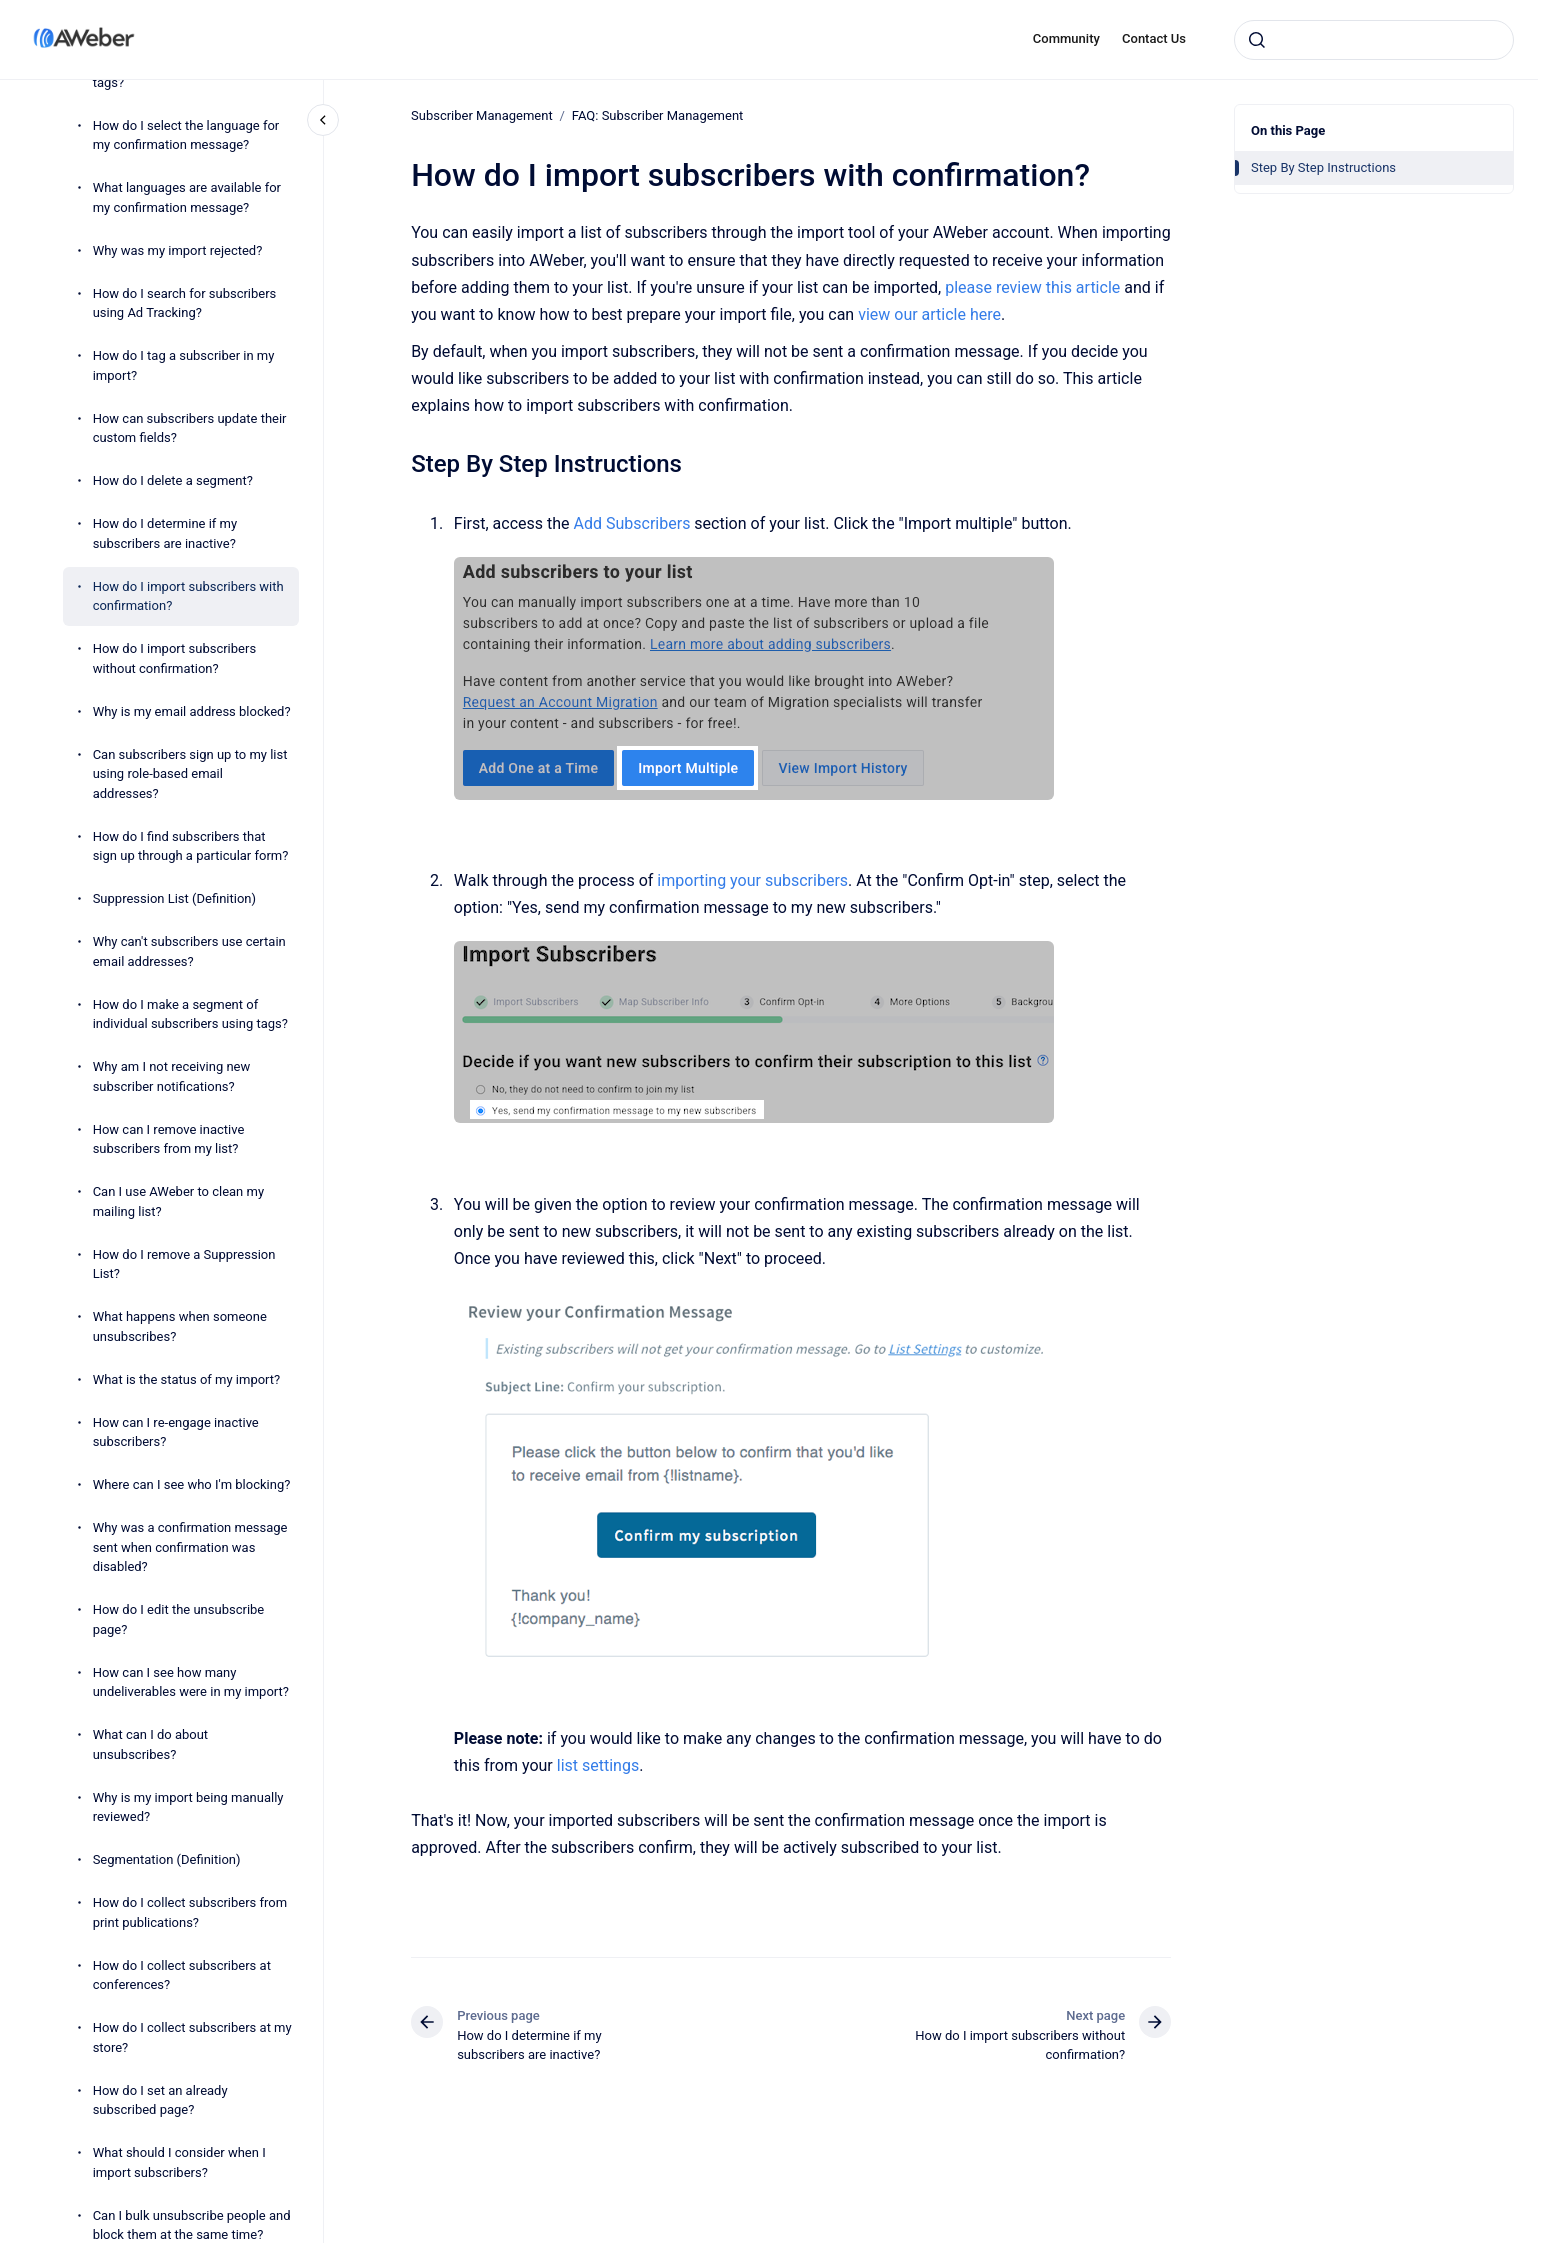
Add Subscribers (631, 523)
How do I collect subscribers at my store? (192, 2037)
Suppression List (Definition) (174, 898)
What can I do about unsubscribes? (150, 1744)
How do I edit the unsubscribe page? (179, 1619)
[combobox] (1374, 40)
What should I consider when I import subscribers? (179, 2162)
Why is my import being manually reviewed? (188, 1807)
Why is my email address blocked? (192, 711)
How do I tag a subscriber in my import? (184, 365)
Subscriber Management (482, 115)
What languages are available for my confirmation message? (187, 197)
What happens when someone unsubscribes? (180, 1326)
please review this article (1032, 287)
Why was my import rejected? (178, 250)
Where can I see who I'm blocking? (192, 1484)
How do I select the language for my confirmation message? (186, 135)
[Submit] (1257, 40)
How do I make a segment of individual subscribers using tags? (190, 1014)
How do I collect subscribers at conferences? (182, 1975)
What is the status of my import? (187, 1379)
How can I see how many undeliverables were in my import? (191, 1682)
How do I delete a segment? (173, 480)
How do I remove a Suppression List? (184, 1264)
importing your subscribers (752, 880)
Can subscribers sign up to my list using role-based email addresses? (190, 774)
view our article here (929, 314)
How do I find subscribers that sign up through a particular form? (191, 846)
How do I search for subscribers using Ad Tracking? (185, 303)
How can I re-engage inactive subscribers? (176, 1432)
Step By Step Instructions (1323, 167)
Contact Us (1154, 38)
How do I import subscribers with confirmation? (188, 596)
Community (1066, 38)
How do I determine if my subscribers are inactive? (165, 533)
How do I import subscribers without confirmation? (174, 658)
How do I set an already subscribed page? (160, 2100)
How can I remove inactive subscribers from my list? (169, 1139)
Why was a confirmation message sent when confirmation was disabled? (190, 1547)
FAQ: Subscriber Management (658, 115)
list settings (597, 1765)
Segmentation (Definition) (167, 1859)
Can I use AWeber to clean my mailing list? (178, 1201)
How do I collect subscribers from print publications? (190, 1912)
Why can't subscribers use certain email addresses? (189, 951)
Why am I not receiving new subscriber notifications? (172, 1076)
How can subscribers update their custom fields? (190, 428)
